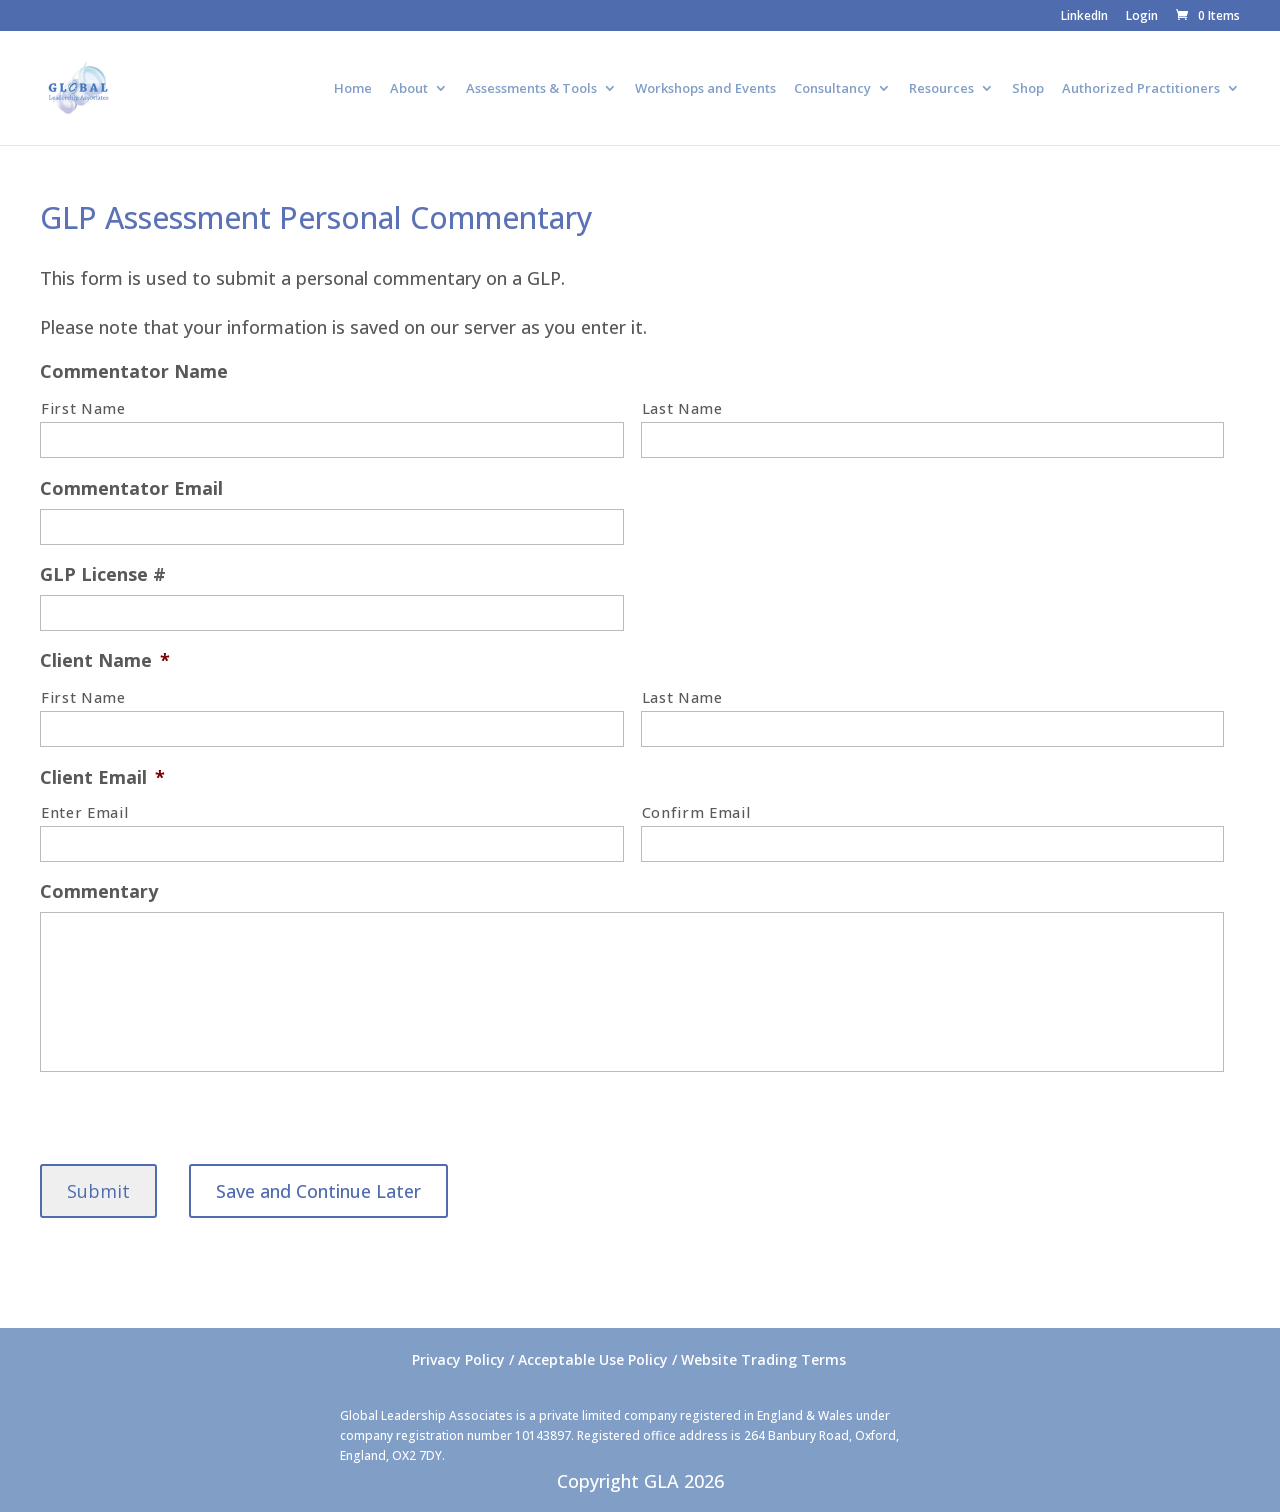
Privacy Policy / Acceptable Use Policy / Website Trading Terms (629, 1359)
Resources (941, 89)
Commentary (99, 891)
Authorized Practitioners (1141, 89)
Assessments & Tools (531, 89)
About (409, 89)
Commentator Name (134, 371)
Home (353, 89)
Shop (1028, 89)
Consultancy (832, 89)
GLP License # (103, 574)
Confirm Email (696, 812)
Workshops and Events (705, 89)
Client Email (102, 777)
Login (1142, 17)
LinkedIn (1084, 17)
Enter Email (84, 812)
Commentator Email (131, 488)
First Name (83, 408)
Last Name (682, 408)
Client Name (105, 660)
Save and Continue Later (318, 1191)
